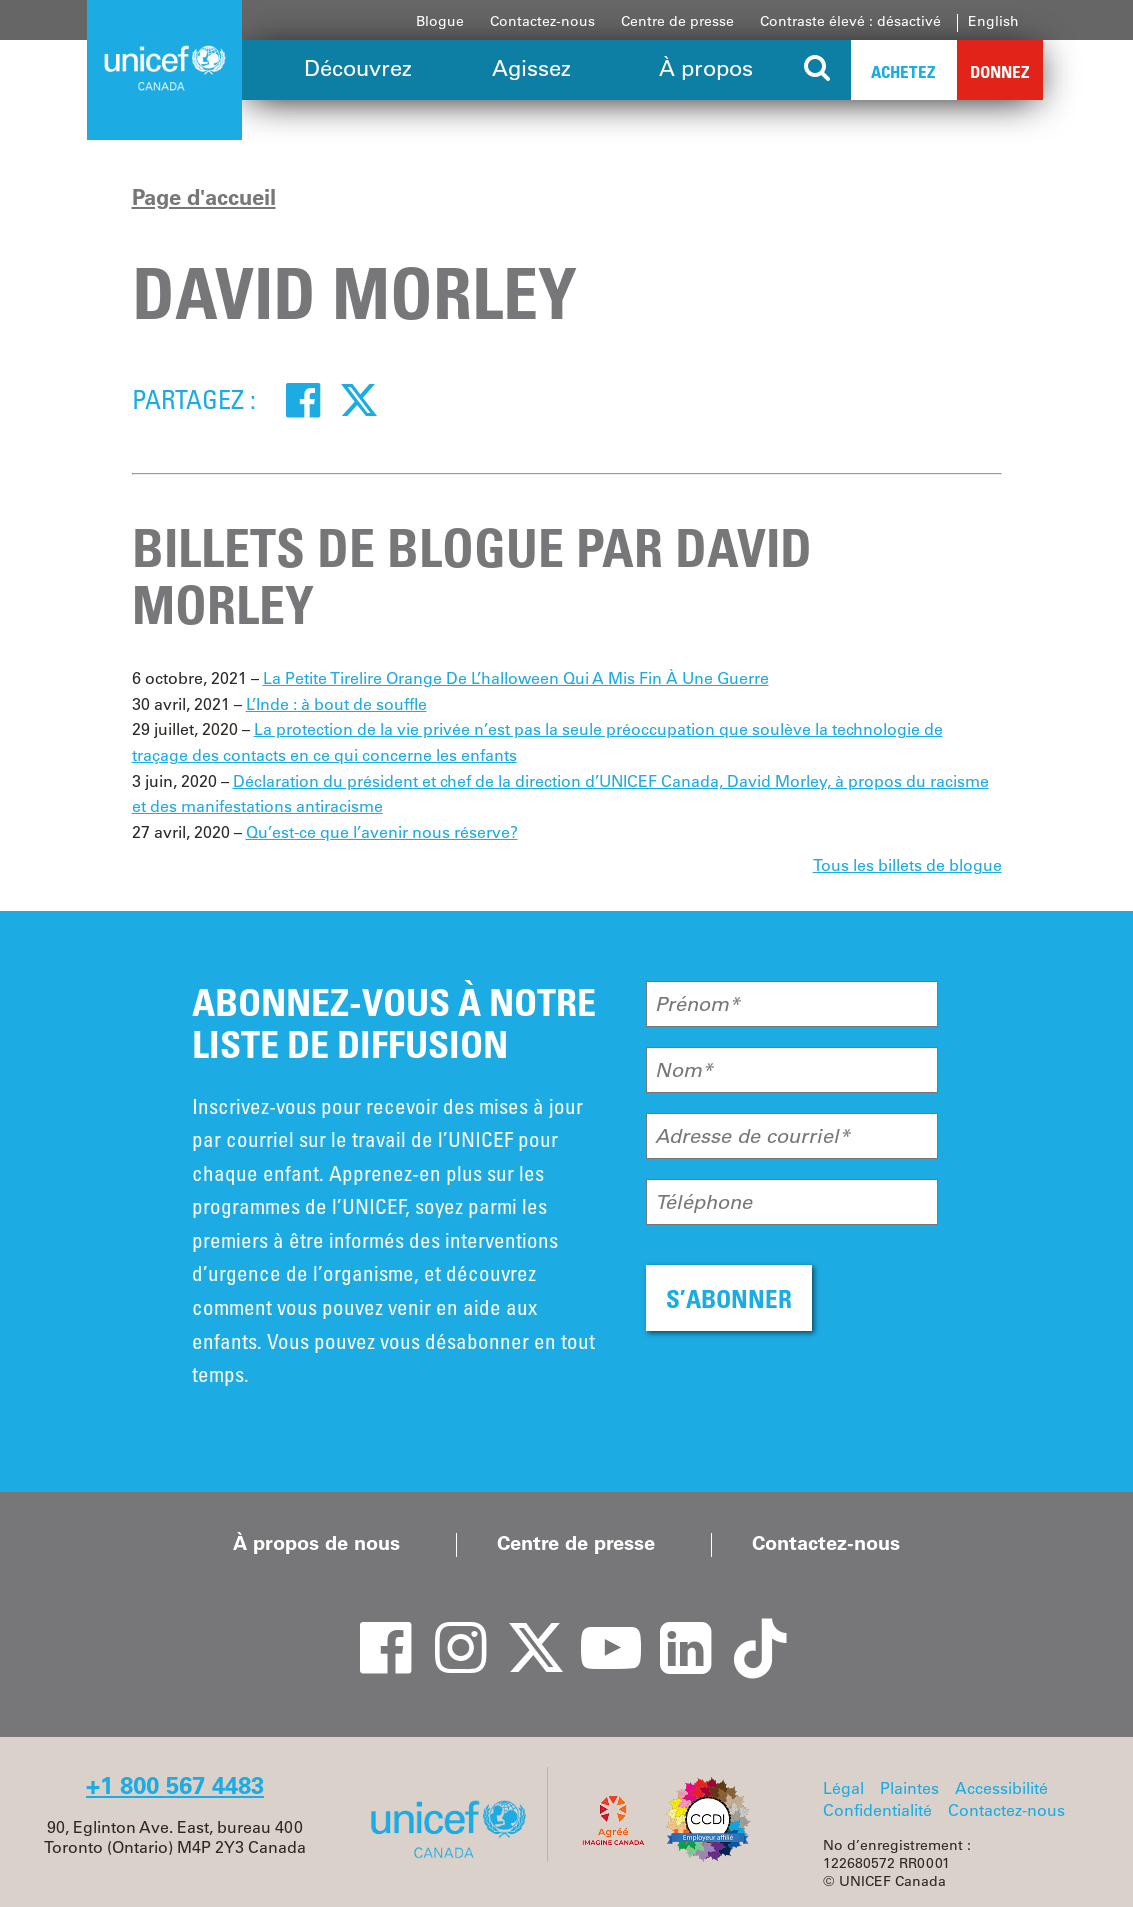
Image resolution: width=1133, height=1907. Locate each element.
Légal (843, 1788)
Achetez (903, 71)
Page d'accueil (204, 197)
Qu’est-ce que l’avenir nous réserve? (382, 832)
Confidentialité (877, 1810)
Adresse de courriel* (752, 1136)
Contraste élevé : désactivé (850, 21)
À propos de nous (316, 1543)
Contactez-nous (542, 21)
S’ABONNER (729, 1298)
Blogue (440, 21)
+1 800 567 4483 (175, 1785)
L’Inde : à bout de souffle (336, 704)
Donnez (1000, 71)
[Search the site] (818, 70)
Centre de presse (677, 21)
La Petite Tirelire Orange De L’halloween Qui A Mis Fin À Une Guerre (516, 678)
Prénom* (697, 1004)
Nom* (684, 1070)
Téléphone (703, 1202)
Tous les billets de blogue (907, 865)
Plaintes (909, 1788)
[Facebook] (303, 399)
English (993, 21)
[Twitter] (359, 399)
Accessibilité (1001, 1788)
